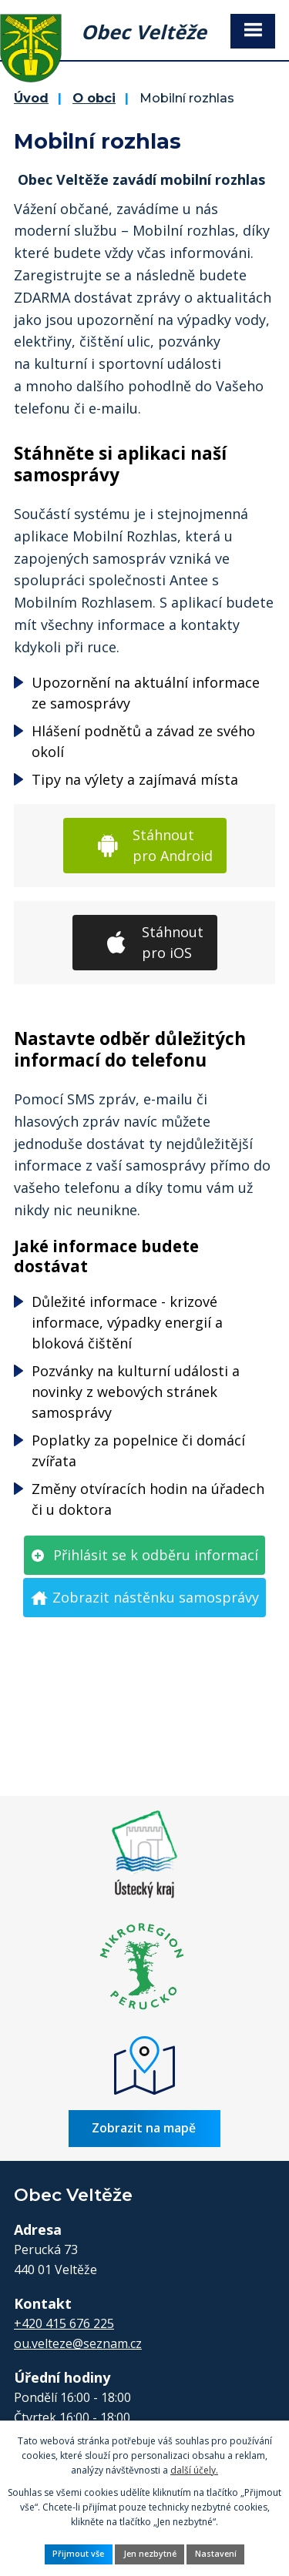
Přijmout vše (78, 2553)
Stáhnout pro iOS (172, 942)
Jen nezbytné (149, 2553)
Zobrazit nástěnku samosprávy (155, 1597)
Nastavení (216, 2553)
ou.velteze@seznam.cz (78, 2343)
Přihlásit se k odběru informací (155, 1555)
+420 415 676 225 (64, 2323)
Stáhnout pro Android (173, 845)
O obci (94, 98)
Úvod (31, 98)
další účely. (194, 2470)
